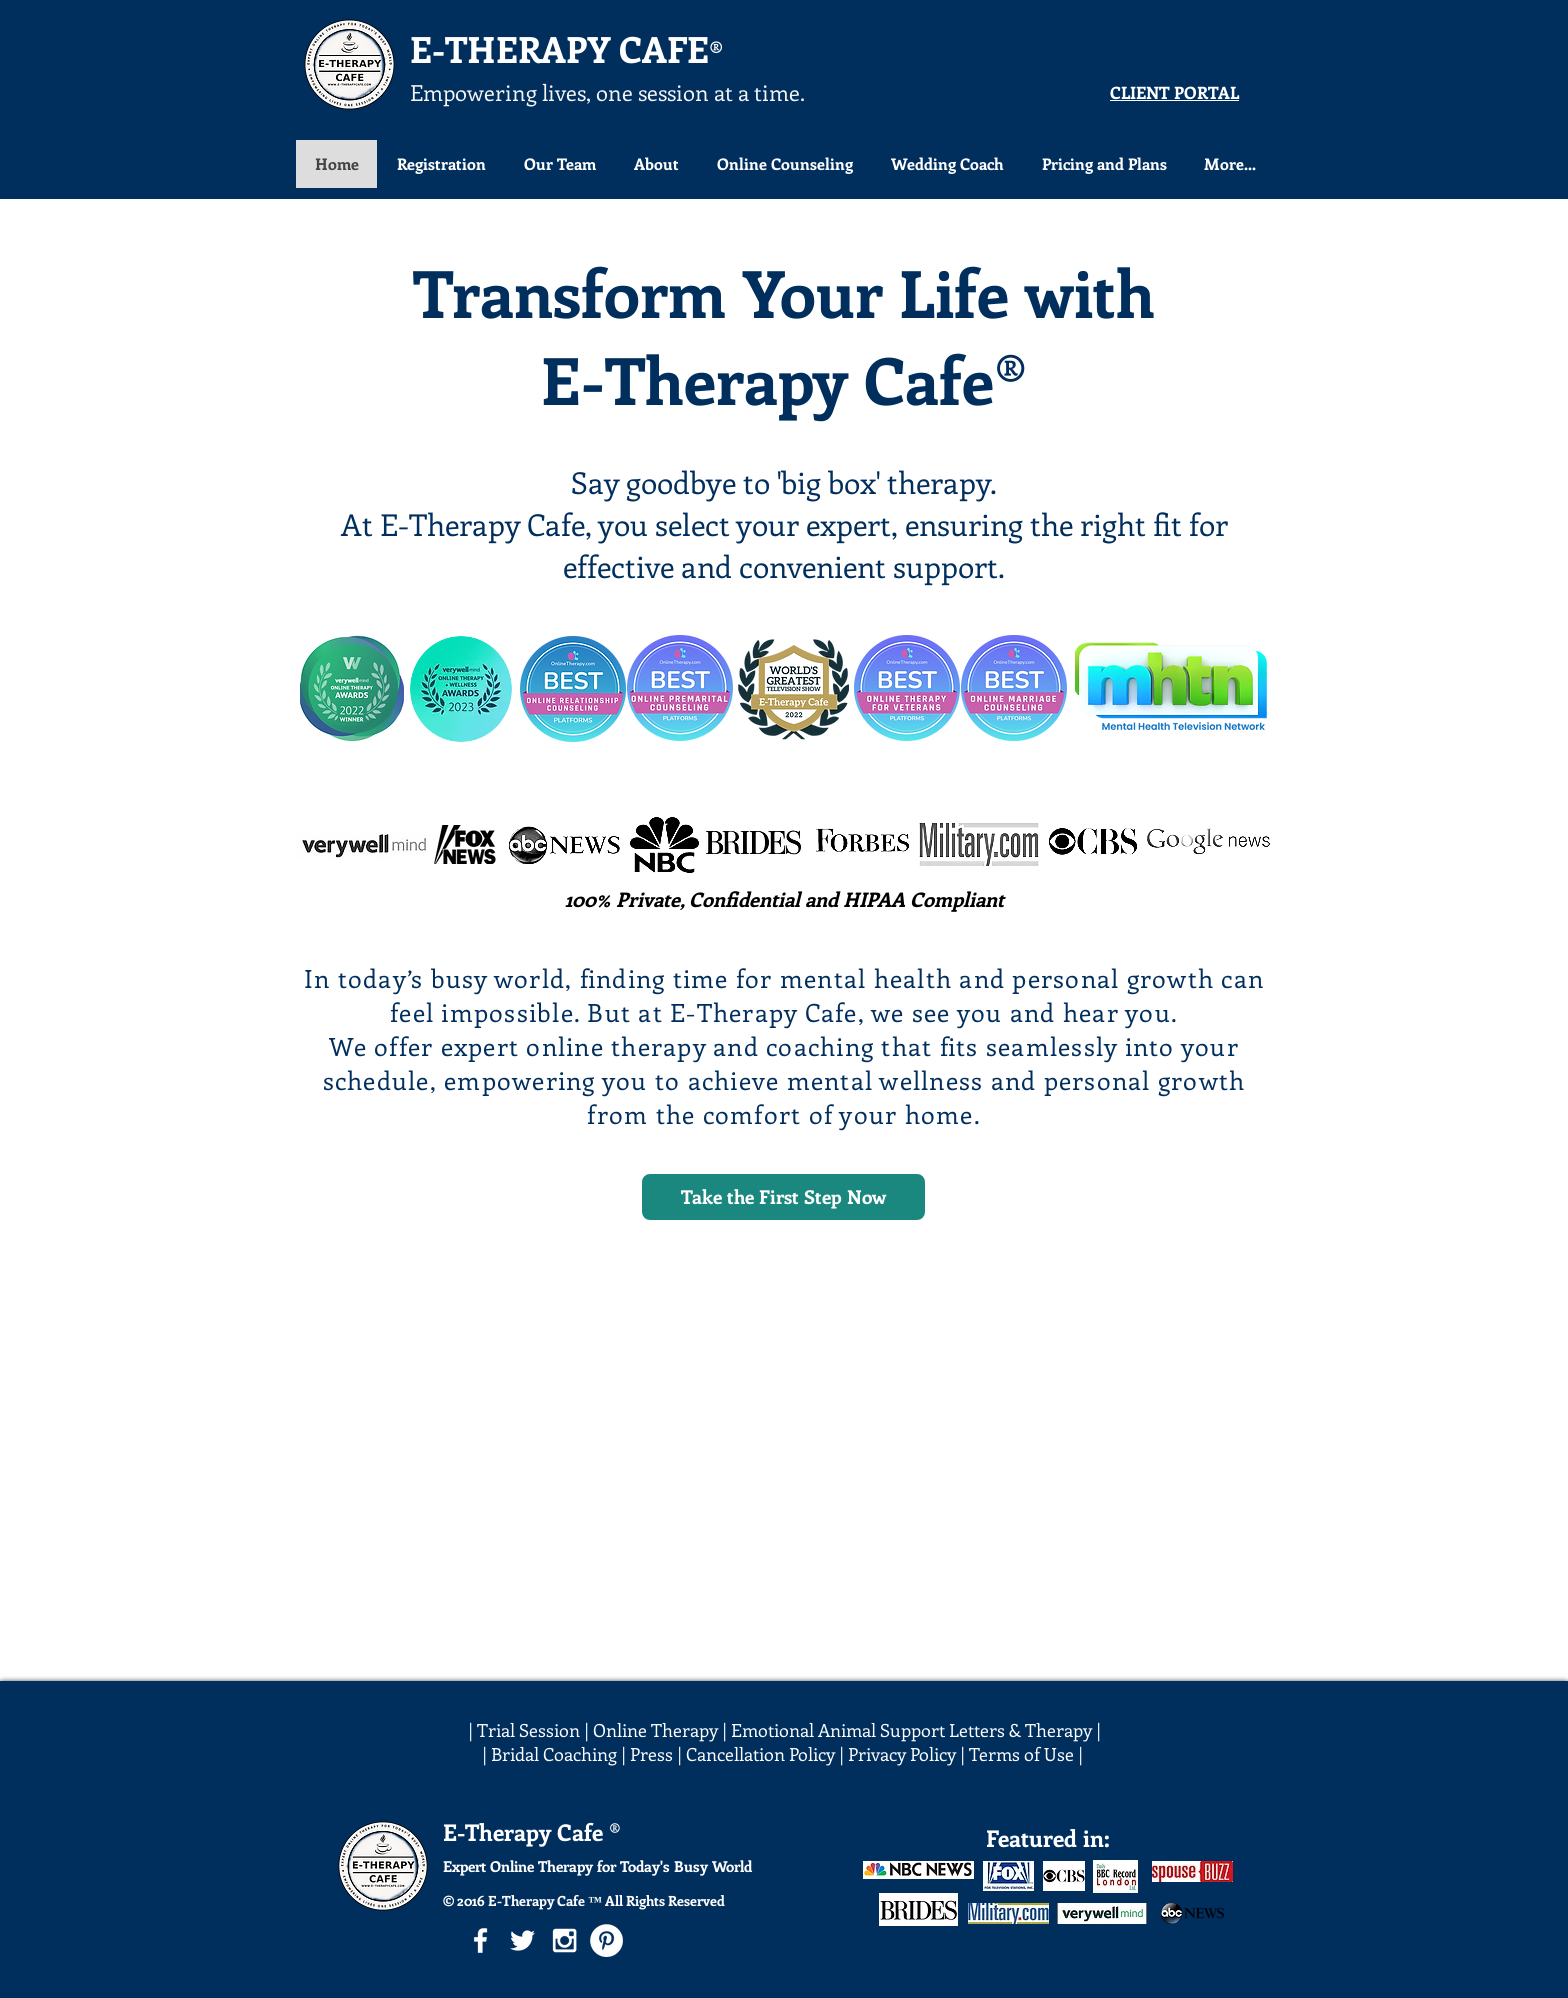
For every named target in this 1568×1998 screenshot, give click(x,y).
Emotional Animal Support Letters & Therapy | (916, 1730)
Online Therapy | (662, 1730)
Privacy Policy (902, 1754)
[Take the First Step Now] (783, 1197)
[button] (784, 164)
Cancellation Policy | (767, 1754)
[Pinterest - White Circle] (606, 1940)
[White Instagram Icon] (564, 1940)
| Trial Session (524, 1730)
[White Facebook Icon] (480, 1940)
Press (653, 1754)
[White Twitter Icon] (522, 1940)
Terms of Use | (1028, 1754)
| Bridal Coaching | (556, 1754)
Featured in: (1048, 1837)
